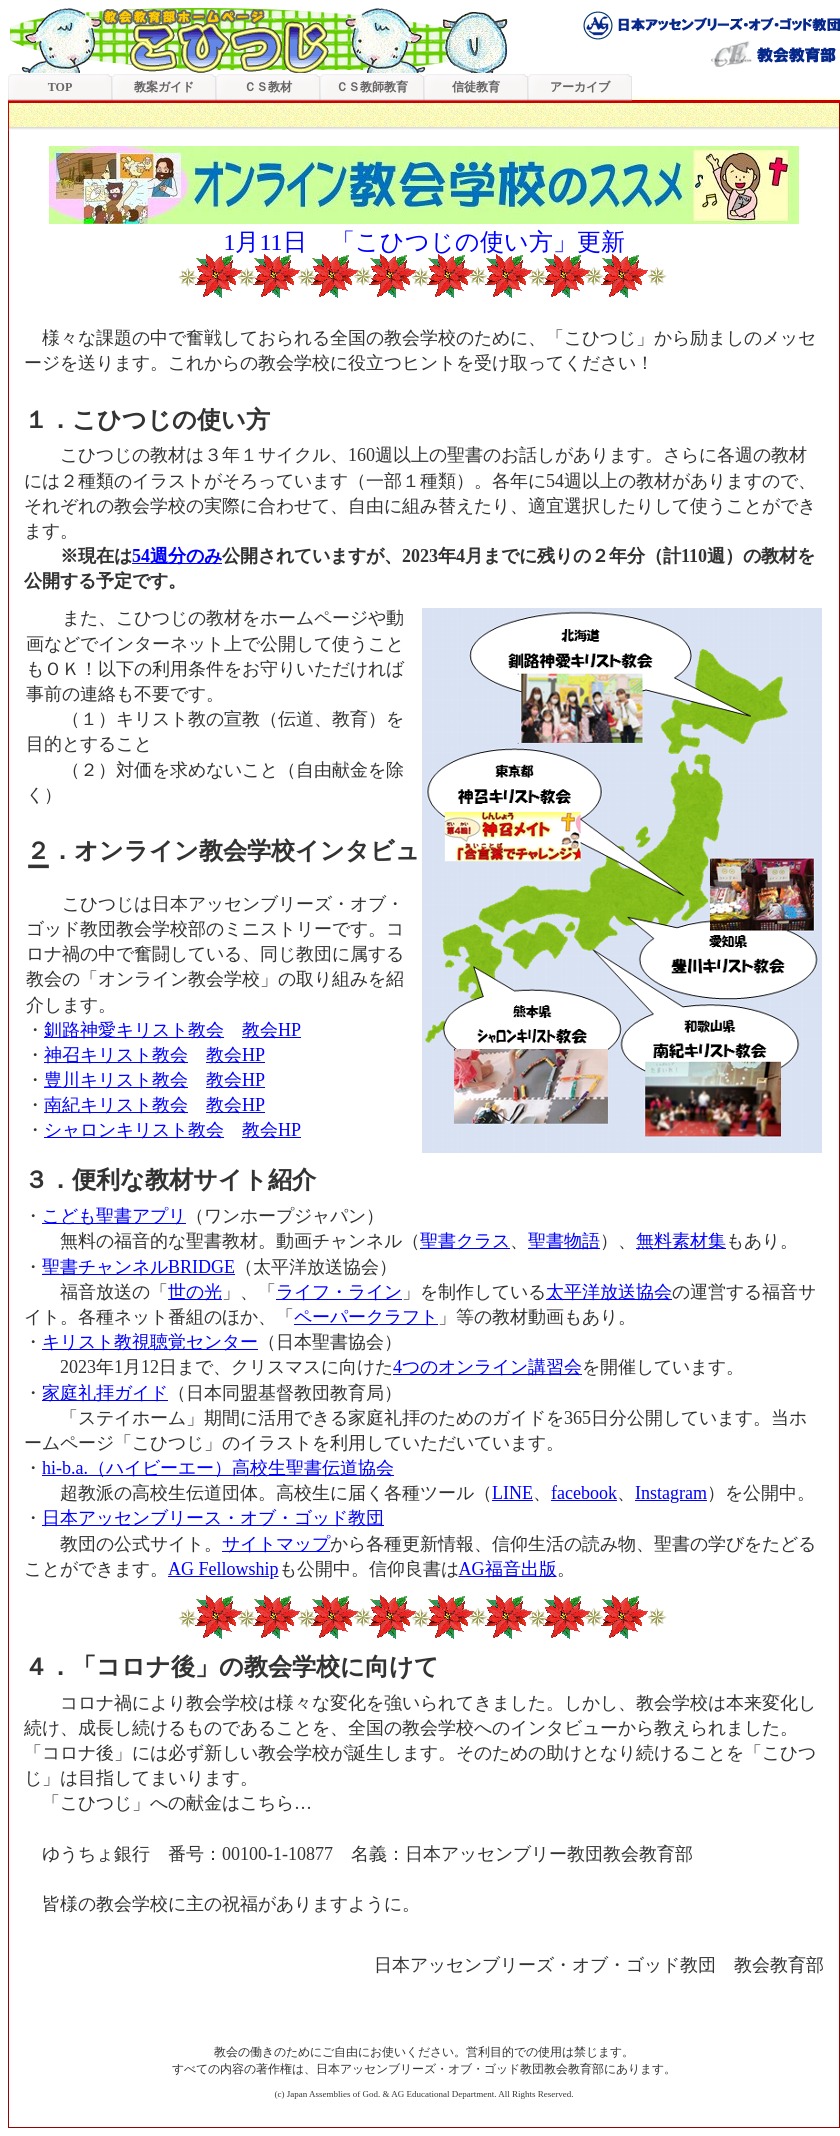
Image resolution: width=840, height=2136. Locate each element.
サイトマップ (276, 1544)
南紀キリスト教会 (116, 1105)
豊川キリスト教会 (116, 1080)
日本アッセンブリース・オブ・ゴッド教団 (213, 1518)
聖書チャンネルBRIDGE (138, 1267)
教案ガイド (164, 87)
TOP (60, 87)
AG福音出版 (508, 1569)
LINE (512, 1493)
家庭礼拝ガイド (105, 1393)
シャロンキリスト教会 (134, 1130)
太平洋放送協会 (609, 1292)
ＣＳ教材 (268, 87)
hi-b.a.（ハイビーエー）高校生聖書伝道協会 (218, 1468)
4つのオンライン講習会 (487, 1367)
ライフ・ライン (339, 1292)
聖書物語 (564, 1241)
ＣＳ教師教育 (372, 87)
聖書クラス (465, 1241)
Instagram (671, 1493)
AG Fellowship (223, 1569)
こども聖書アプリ (114, 1216)
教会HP (271, 1030)
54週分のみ (177, 556)
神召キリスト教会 (116, 1055)
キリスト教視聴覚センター (150, 1342)
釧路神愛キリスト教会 (134, 1030)
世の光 (195, 1292)
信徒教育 (476, 87)
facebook (584, 1493)
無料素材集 (681, 1241)
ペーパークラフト (366, 1317)
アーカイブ (580, 87)
